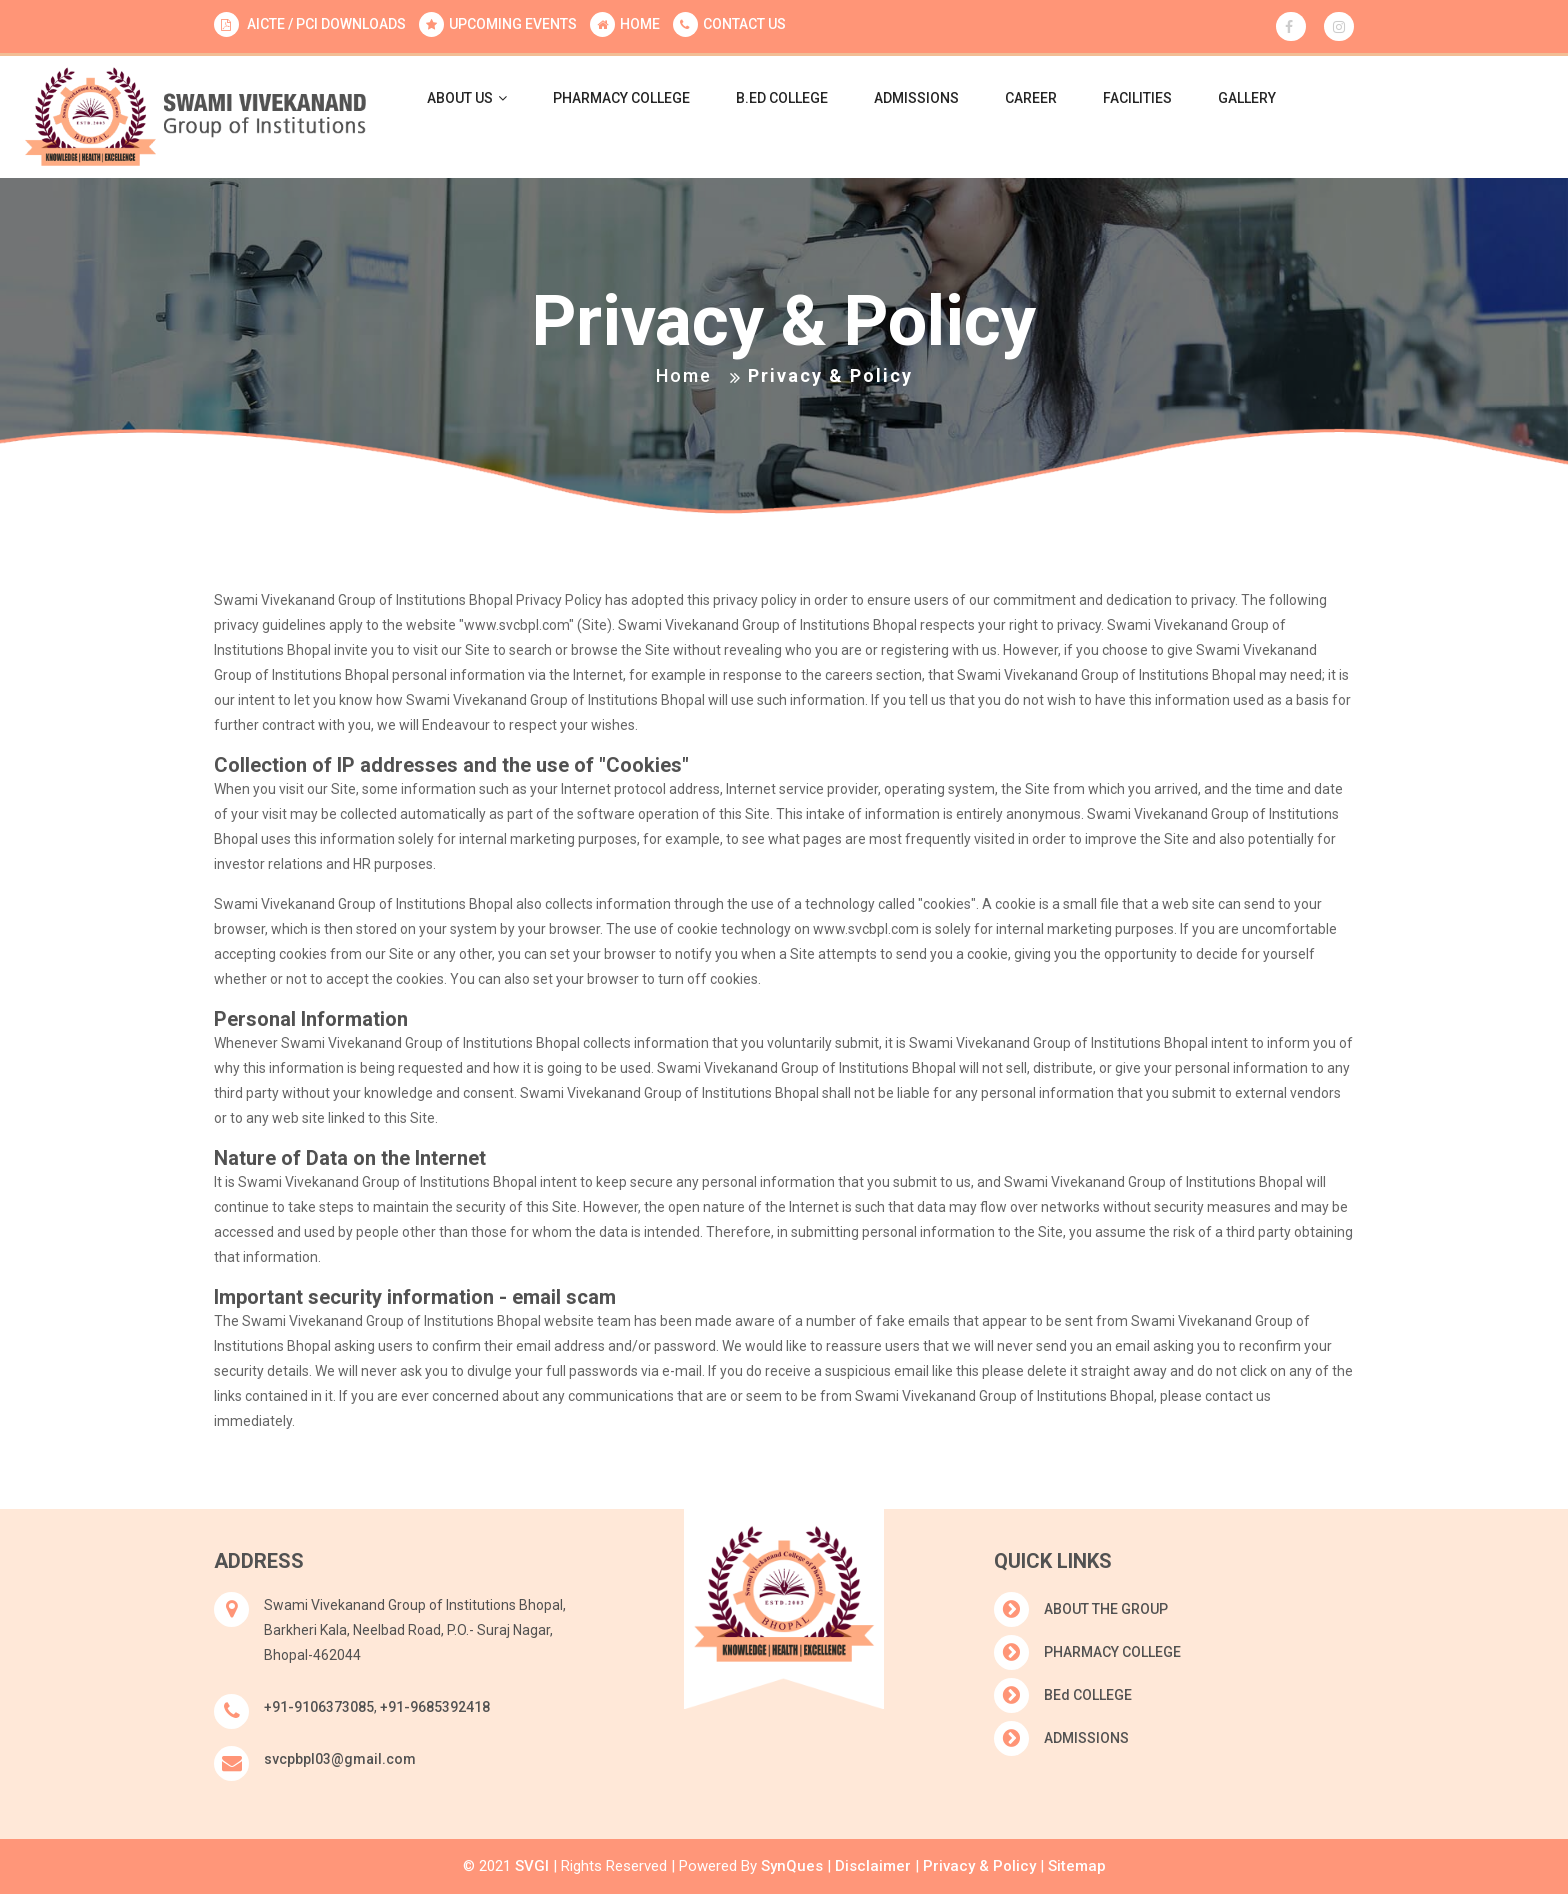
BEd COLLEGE (1088, 1695)
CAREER (1031, 98)
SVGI (532, 1866)
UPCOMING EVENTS (513, 24)
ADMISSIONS (916, 98)
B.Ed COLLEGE (782, 98)
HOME (640, 24)
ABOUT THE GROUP (1106, 1609)
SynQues (790, 1866)
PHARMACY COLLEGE (621, 98)
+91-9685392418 (435, 1707)
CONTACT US (744, 24)
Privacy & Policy (977, 1866)
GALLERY (1247, 98)
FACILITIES (1137, 98)
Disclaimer (871, 1866)
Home (684, 375)
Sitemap (1077, 1866)
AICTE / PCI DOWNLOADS (325, 24)
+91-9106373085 (319, 1707)
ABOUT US (467, 98)
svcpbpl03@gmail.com (340, 1759)
